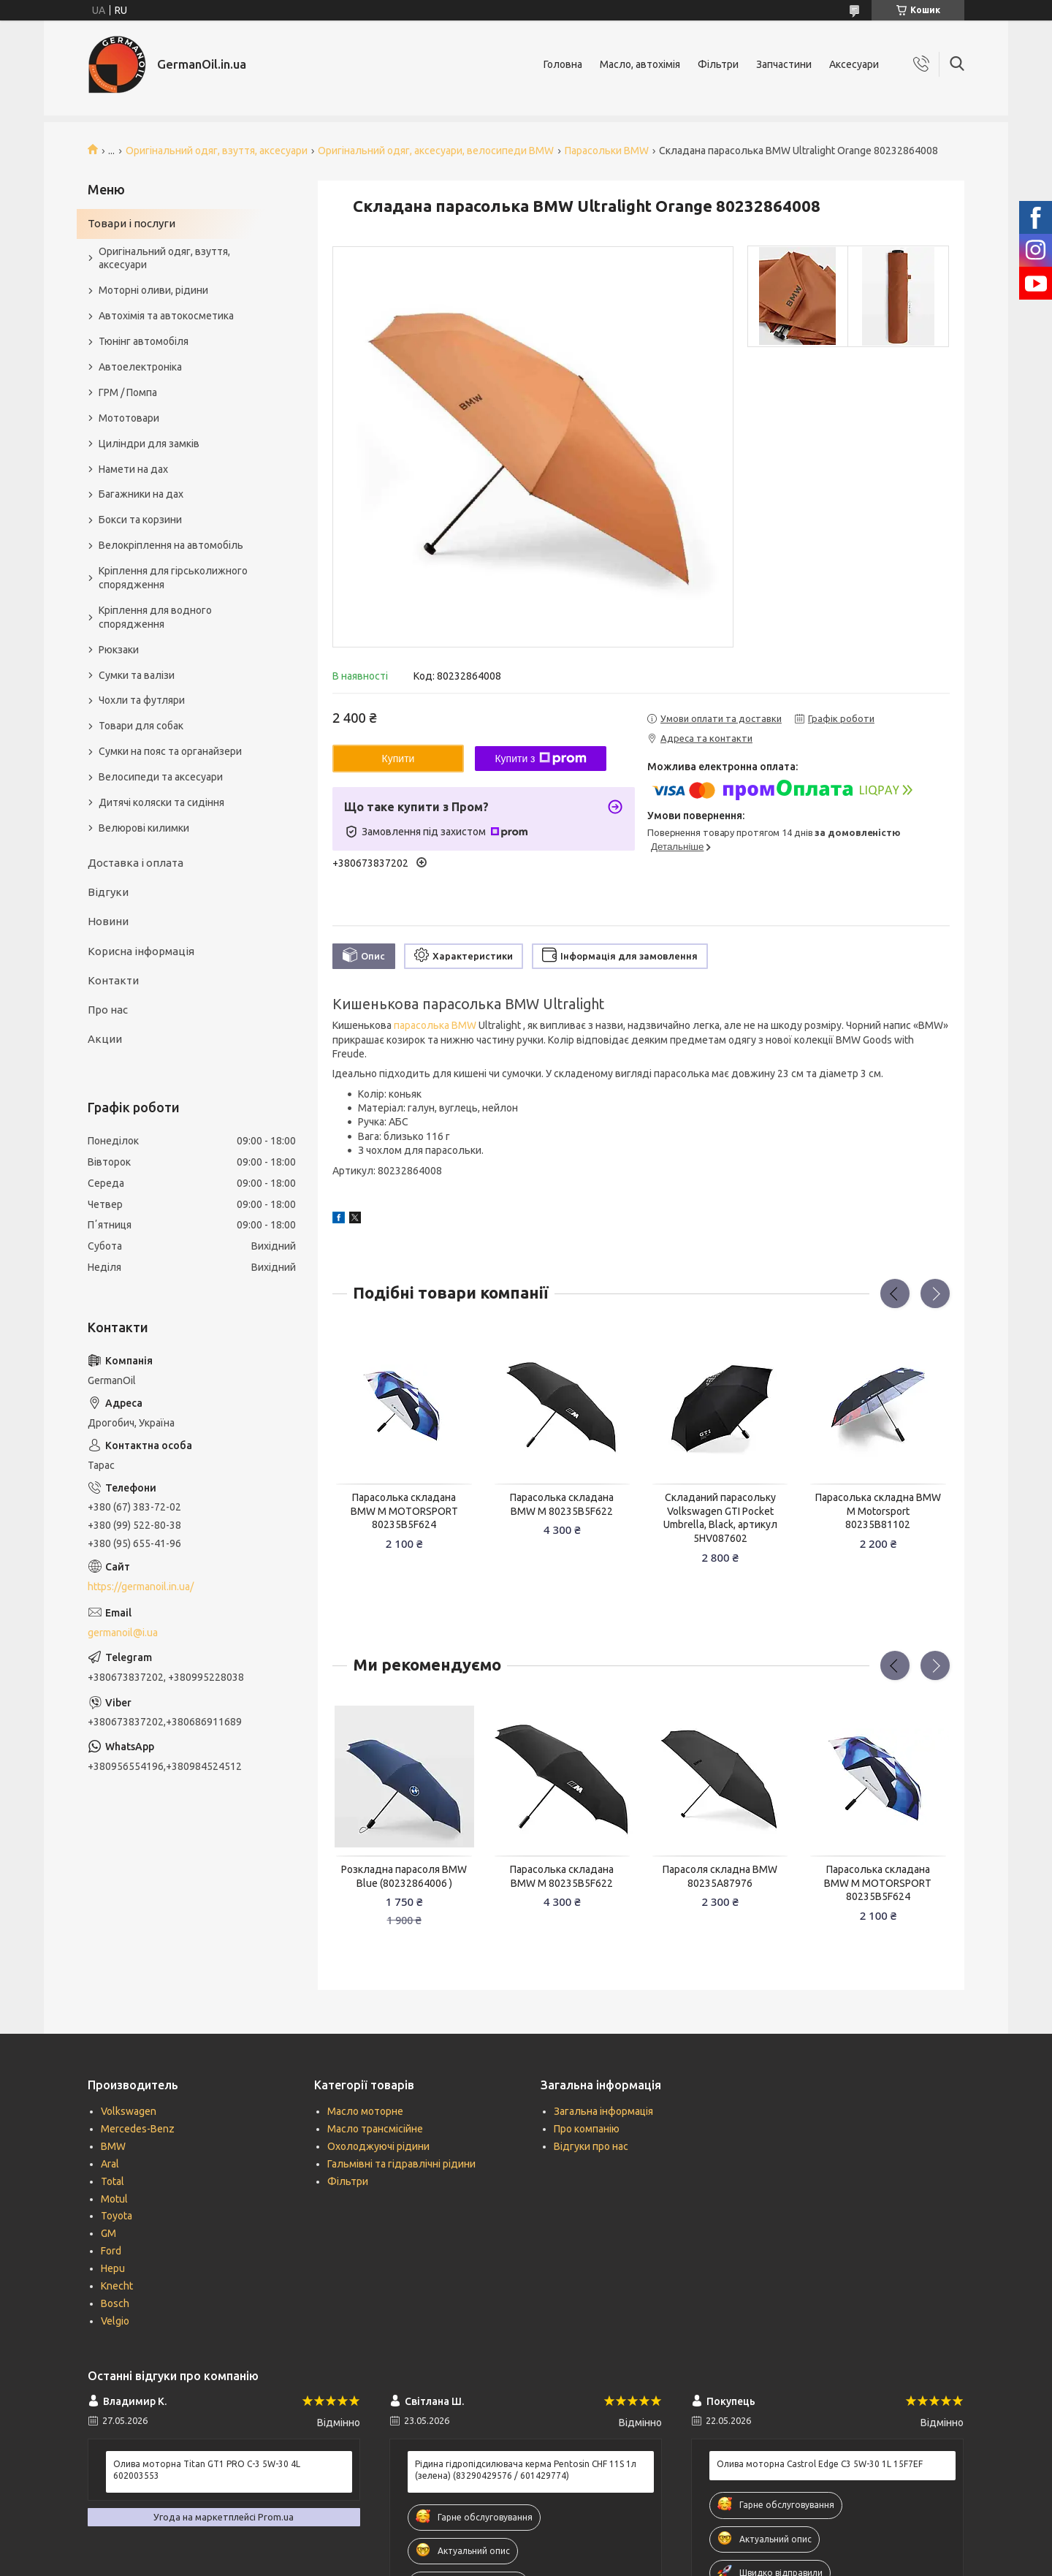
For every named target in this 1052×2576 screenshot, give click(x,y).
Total (112, 2181)
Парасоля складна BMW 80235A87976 (720, 1876)
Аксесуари (854, 64)
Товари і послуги (131, 223)
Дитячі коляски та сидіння (161, 802)
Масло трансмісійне (375, 2129)
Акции (105, 1039)
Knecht (117, 2286)
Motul (114, 2199)
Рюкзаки (119, 650)
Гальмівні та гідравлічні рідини (401, 2164)
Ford (111, 2251)
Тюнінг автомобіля (143, 341)
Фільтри (718, 64)
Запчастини (784, 64)
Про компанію (587, 2129)
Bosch (115, 2303)
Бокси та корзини (140, 519)
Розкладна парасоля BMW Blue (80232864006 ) (404, 1876)
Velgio (115, 2321)
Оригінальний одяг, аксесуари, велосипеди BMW (436, 150)
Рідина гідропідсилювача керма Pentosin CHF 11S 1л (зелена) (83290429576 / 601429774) (525, 2469)
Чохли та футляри (142, 700)
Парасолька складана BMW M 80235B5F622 (562, 1504)
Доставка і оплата (135, 862)
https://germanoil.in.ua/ (141, 1586)
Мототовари (129, 418)
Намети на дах (133, 469)
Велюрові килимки (144, 828)
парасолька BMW (435, 1025)
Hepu (113, 2268)
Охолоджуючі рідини (378, 2146)
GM (108, 2233)
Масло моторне (365, 2111)
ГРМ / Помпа (128, 392)
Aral (110, 2164)
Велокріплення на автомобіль (171, 545)
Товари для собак (141, 726)
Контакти (113, 980)
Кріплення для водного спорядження (155, 617)
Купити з (540, 758)
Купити (398, 758)
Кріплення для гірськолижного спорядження (173, 577)
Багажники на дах (141, 494)
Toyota (116, 2216)
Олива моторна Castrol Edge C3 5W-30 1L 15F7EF (820, 2464)
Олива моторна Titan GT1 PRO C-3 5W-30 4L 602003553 (206, 2469)
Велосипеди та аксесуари (161, 777)
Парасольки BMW (607, 150)
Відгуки (108, 892)
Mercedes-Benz (138, 2129)
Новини (108, 921)
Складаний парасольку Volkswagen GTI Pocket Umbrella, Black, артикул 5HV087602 (720, 1518)
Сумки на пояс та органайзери (170, 751)
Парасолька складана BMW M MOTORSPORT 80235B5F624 (404, 1511)
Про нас (108, 1009)
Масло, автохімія (640, 64)
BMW (113, 2146)
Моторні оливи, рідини (153, 290)
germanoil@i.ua (123, 1632)
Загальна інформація (603, 2111)
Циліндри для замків (149, 443)
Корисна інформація (141, 951)
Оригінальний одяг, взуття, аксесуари (217, 150)
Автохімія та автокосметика (166, 316)
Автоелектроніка (140, 367)
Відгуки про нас (591, 2146)
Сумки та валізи (137, 675)
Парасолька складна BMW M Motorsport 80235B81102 (878, 1511)
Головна (563, 64)
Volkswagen (128, 2111)
